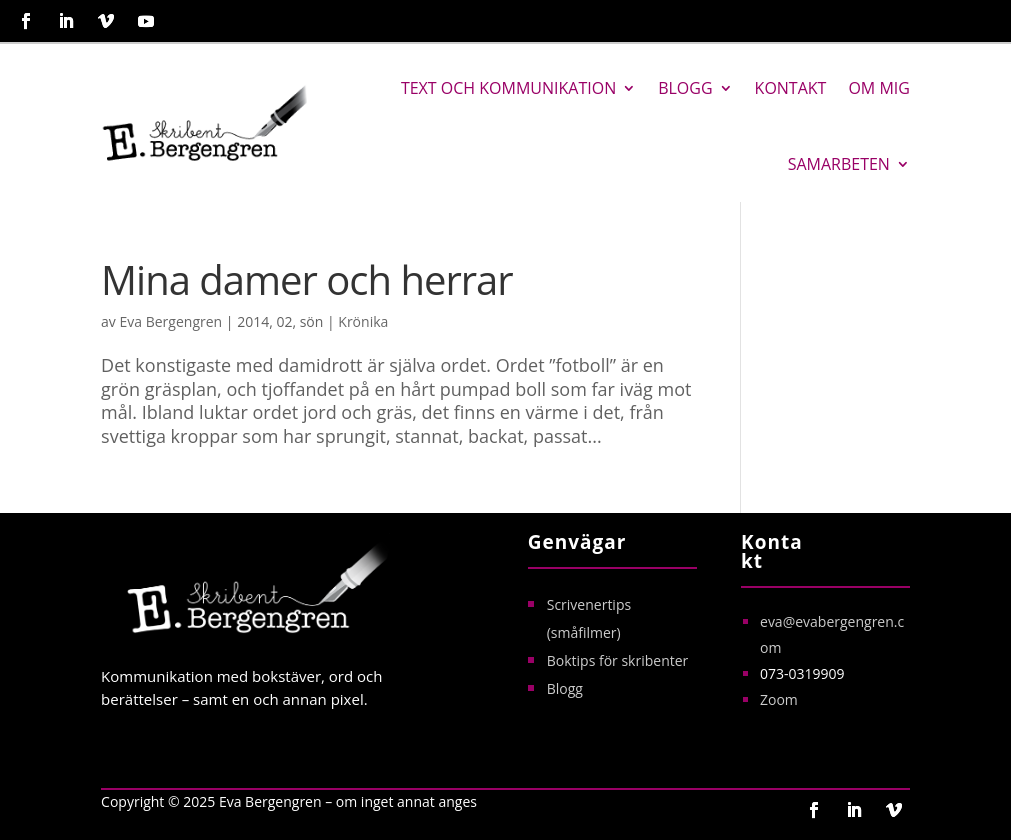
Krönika (363, 321)
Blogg (685, 88)
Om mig (878, 88)
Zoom (779, 699)
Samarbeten (839, 164)
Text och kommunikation (508, 88)
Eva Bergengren (171, 321)
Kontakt (791, 88)
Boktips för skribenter (618, 660)
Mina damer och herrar (307, 279)
